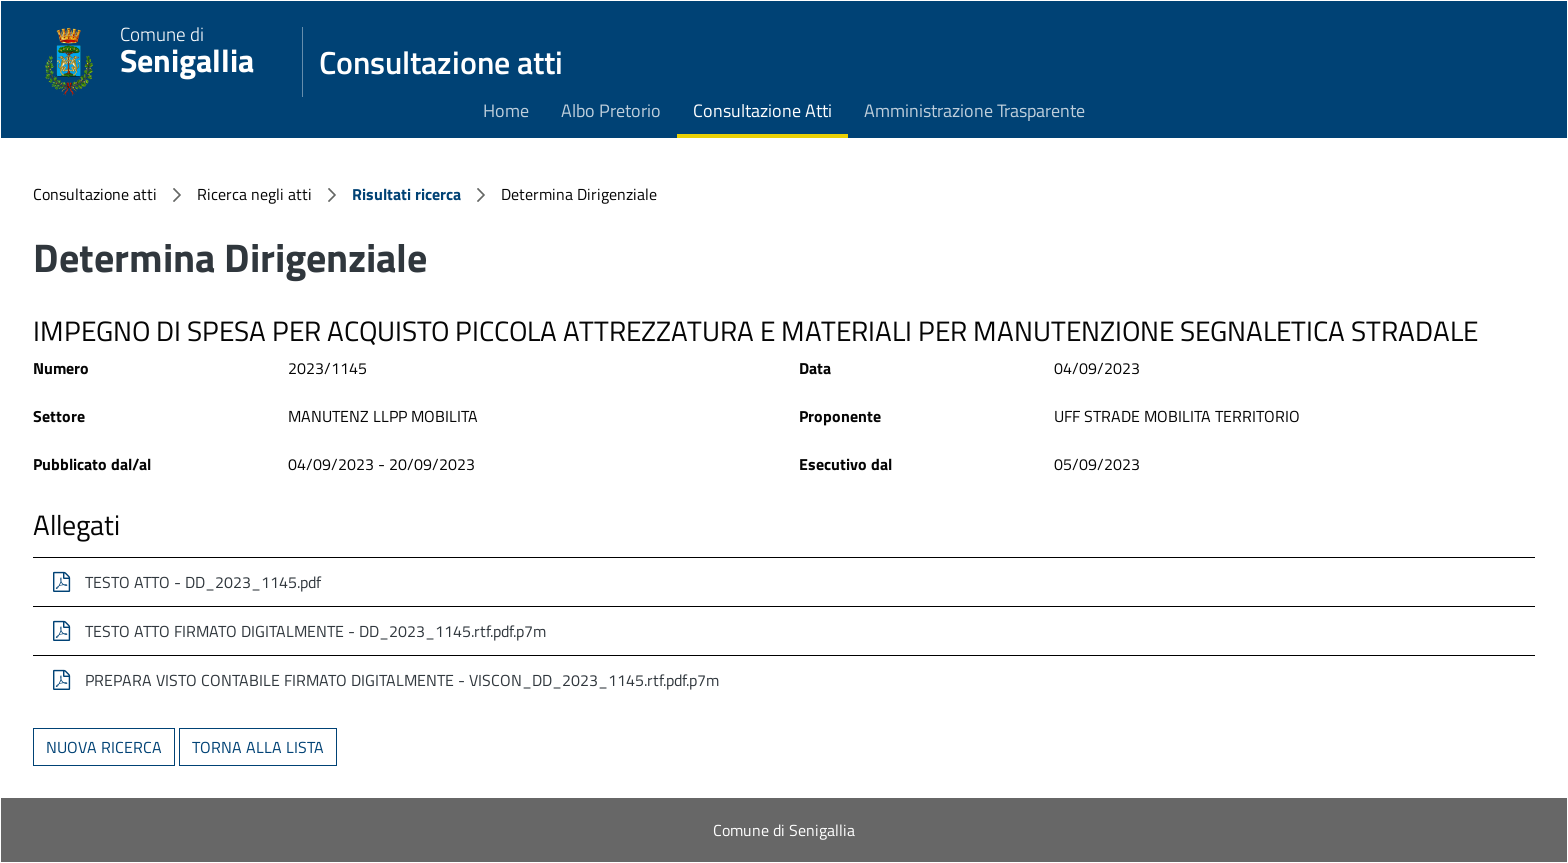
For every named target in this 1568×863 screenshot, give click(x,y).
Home (506, 110)
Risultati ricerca (406, 194)
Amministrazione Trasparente (974, 110)
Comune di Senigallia (784, 830)
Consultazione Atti (762, 110)
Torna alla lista (258, 747)
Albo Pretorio (611, 110)
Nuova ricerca (104, 747)
